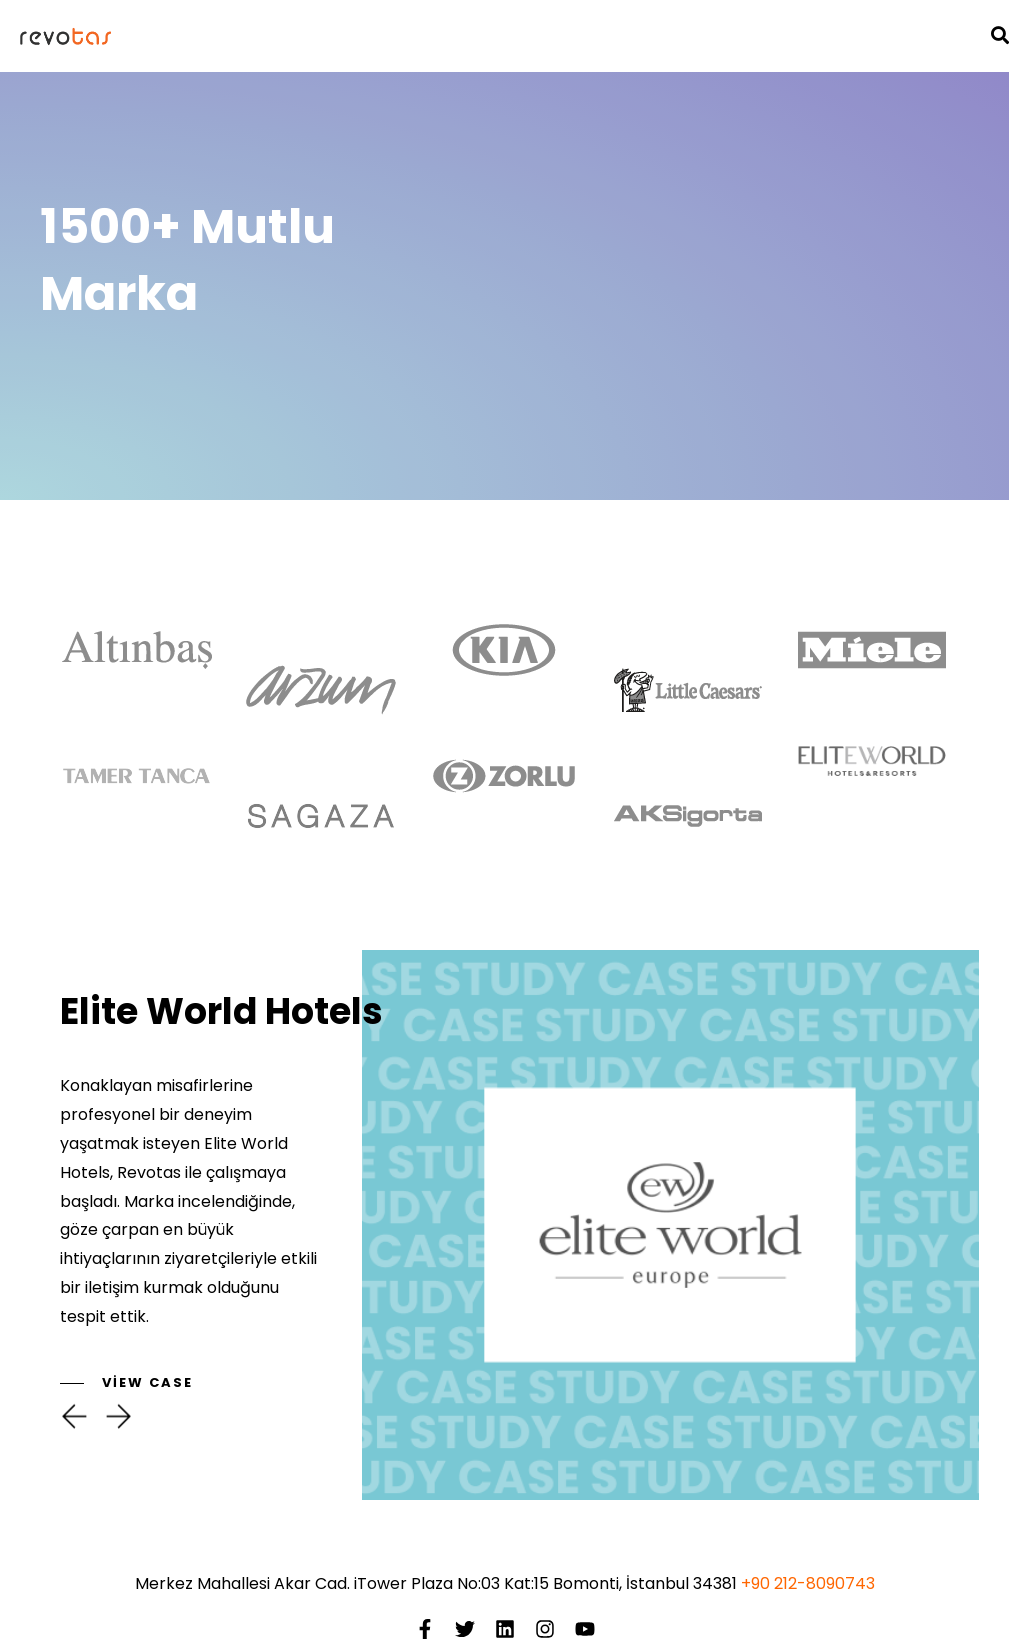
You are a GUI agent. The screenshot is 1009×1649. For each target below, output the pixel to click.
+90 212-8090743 (808, 1583)
